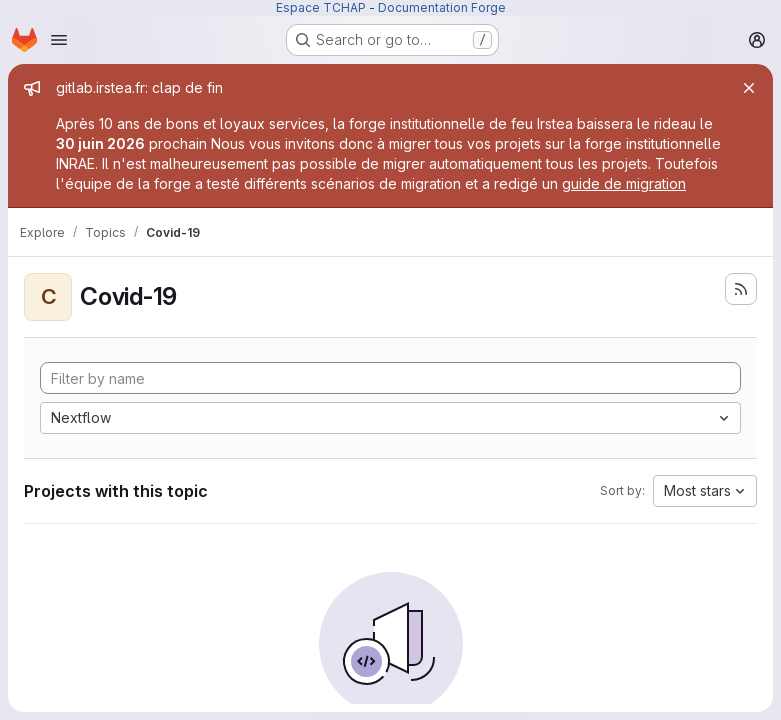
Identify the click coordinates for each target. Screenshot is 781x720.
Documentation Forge (442, 7)
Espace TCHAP (321, 7)
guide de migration (624, 183)
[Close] (749, 88)
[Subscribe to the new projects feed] (741, 289)
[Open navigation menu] (59, 40)
